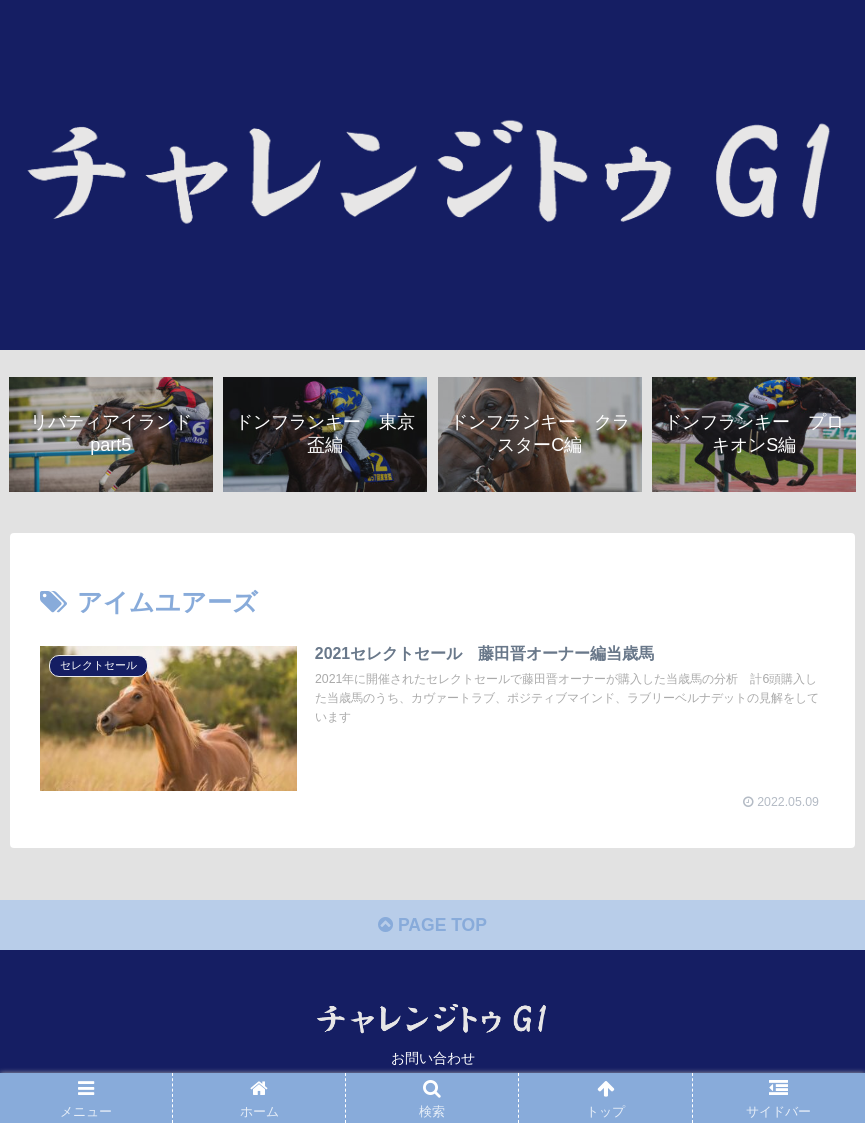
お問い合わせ (433, 1060)
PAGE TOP (432, 928)
